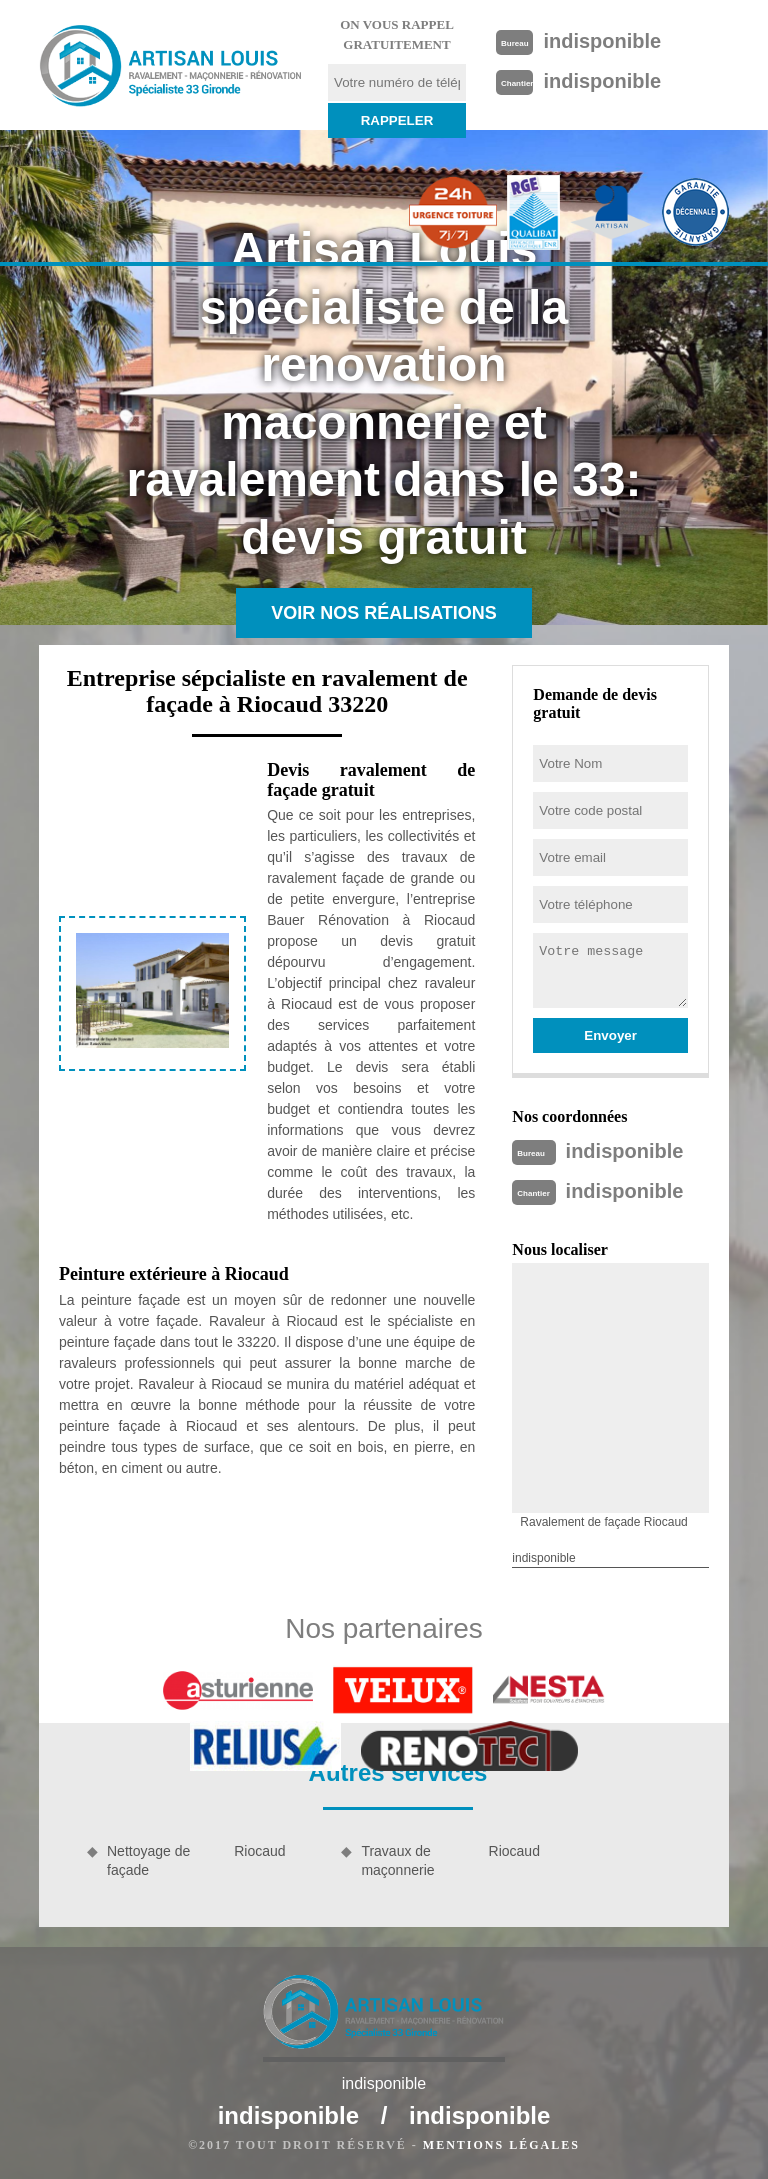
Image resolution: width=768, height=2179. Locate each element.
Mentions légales (501, 2145)
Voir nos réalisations (384, 613)
